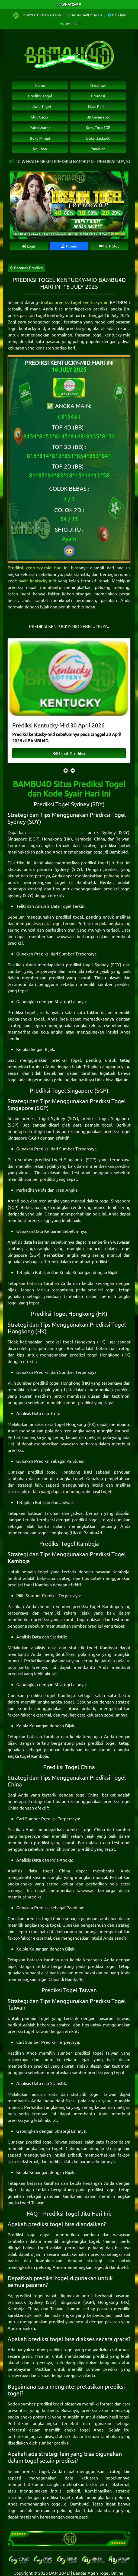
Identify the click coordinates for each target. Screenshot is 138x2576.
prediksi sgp (38, 1220)
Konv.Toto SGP (98, 127)
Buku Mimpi (40, 138)
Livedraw (98, 85)
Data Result (98, 106)
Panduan (98, 148)
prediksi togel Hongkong (70, 1341)
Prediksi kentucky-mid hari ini (38, 567)
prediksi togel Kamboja (30, 1584)
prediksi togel (69, 916)
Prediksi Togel (40, 95)
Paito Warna (40, 127)
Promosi (98, 95)
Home (40, 85)
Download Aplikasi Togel (38, 15)
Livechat (69, 23)
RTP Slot (109, 245)
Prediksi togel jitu (26, 1012)
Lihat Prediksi (69, 753)
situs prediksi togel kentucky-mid (76, 302)
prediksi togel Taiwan (28, 2031)
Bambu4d (118, 851)
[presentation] (65, 770)
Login (29, 245)
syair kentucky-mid (37, 580)
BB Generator (98, 116)
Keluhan (40, 148)
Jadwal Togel (40, 106)
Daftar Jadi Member (86, 15)
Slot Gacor (40, 116)
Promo (69, 245)
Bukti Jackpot (98, 138)
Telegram (117, 15)
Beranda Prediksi (26, 267)
